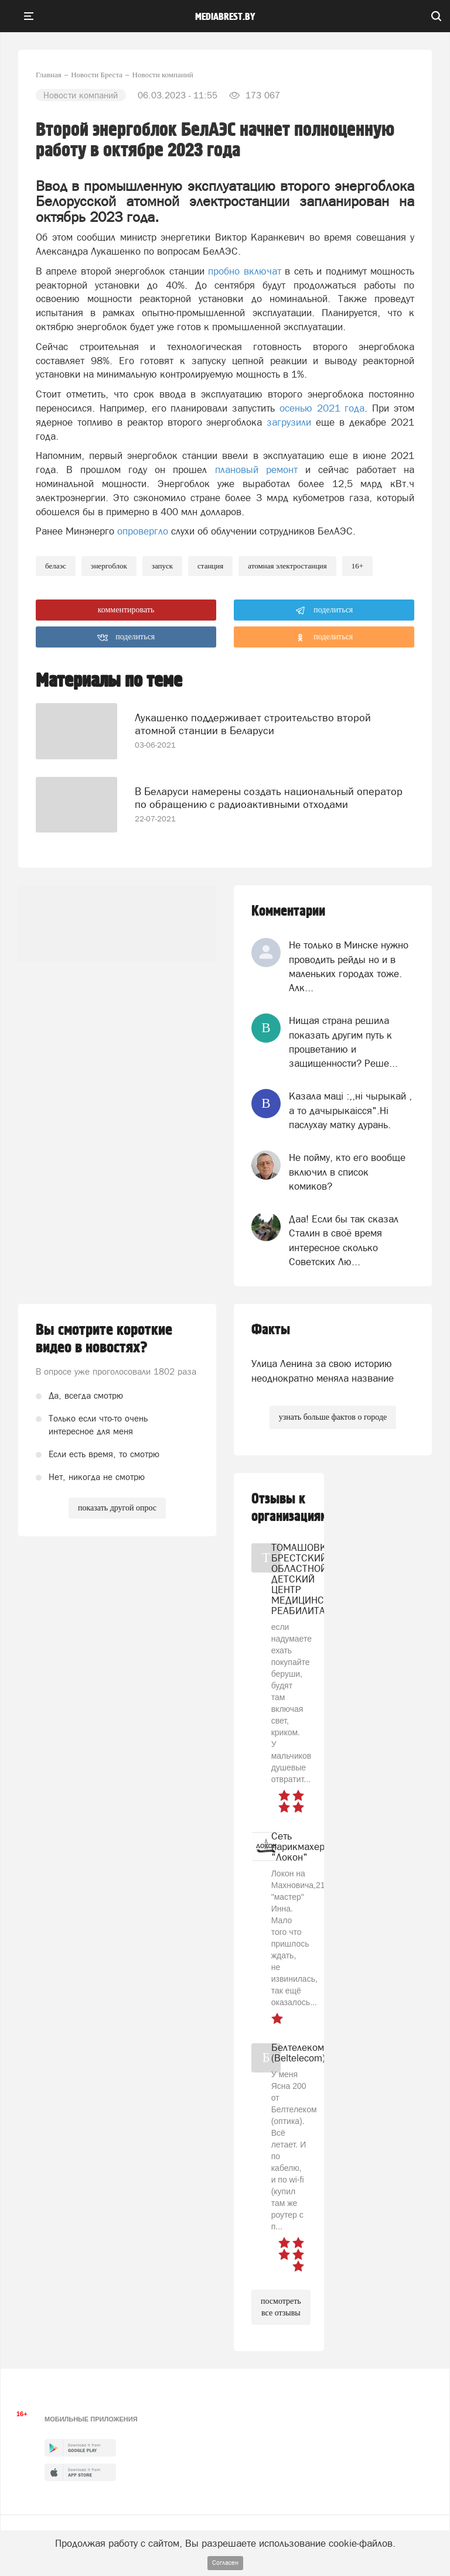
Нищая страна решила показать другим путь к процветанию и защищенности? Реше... (343, 1042)
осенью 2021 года (322, 408)
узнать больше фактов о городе (333, 1417)
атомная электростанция (287, 565)
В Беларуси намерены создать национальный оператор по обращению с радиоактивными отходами (269, 797)
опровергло (142, 531)
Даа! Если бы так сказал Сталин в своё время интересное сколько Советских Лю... (343, 1240)
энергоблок (109, 565)
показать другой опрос (117, 1507)
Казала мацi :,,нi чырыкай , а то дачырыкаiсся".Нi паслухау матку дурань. (350, 1110)
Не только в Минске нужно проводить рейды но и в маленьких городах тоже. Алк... (348, 966)
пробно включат (244, 271)
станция (210, 565)
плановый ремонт (256, 469)
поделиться (324, 610)
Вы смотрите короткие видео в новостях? (104, 1338)
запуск (162, 565)
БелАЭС (55, 565)
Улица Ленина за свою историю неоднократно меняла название (322, 1370)
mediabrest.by (225, 17)
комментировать (126, 609)
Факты (270, 1329)
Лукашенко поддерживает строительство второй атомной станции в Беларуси (253, 724)
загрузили (289, 422)
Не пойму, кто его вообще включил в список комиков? (347, 1172)
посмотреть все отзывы (281, 2307)
